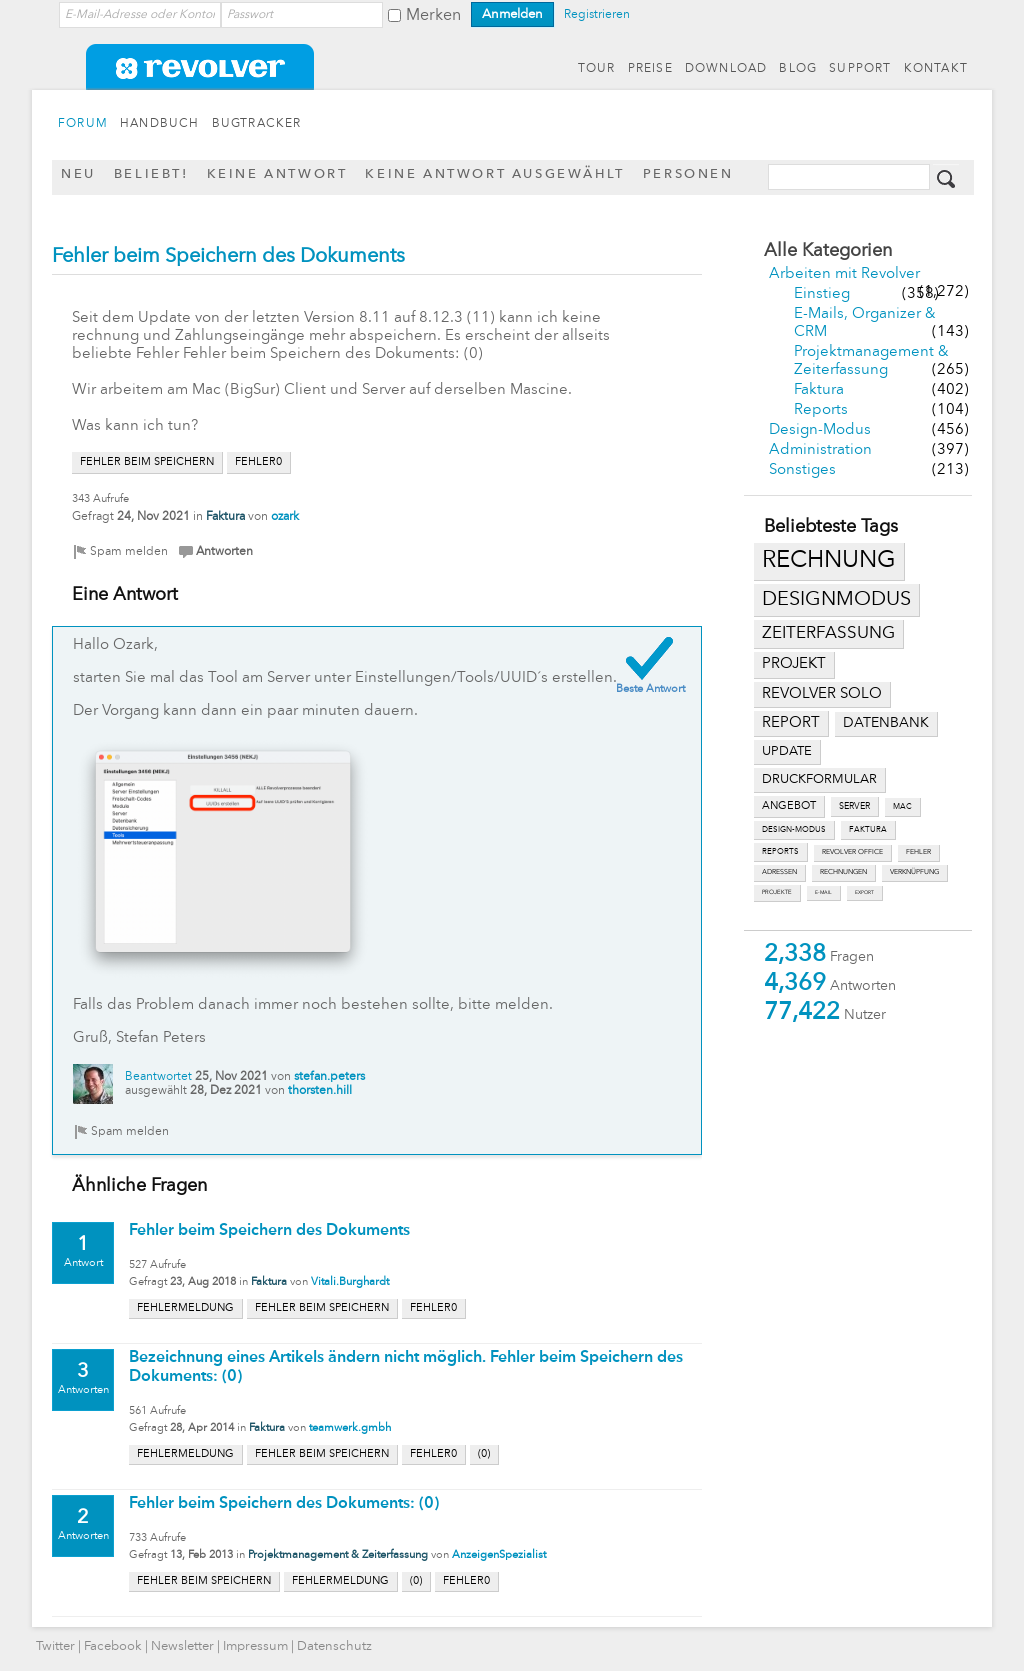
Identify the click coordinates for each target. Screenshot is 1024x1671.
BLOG (798, 69)
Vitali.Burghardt (350, 1282)
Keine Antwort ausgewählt (494, 174)
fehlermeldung (185, 1308)
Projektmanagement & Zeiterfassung (338, 1555)
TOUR (597, 69)
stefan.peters (329, 1077)
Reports (821, 410)
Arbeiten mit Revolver (844, 274)
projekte (777, 892)
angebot (789, 806)
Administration (820, 450)
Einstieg (822, 294)
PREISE (650, 69)
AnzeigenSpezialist (499, 1555)
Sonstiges (802, 470)
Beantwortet (158, 1077)
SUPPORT (860, 69)
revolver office (852, 852)
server (854, 806)
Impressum (255, 1646)
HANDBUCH (160, 124)
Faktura (819, 390)
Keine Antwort (277, 174)
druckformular (819, 779)
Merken (433, 16)
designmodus (836, 600)
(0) (484, 1454)
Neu (78, 174)
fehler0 (258, 462)
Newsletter (182, 1646)
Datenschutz (334, 1646)
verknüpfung (914, 872)
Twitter (55, 1646)
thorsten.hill (320, 1091)
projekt (794, 664)
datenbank (886, 723)
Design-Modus (820, 430)
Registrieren (597, 15)
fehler (918, 852)
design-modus (794, 830)
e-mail (823, 892)
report (791, 723)
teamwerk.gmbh (350, 1428)
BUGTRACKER (257, 124)
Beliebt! (151, 174)
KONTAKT (936, 69)
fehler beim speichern (147, 462)
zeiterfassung (828, 633)
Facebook (113, 1646)
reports (780, 852)
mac (902, 807)
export (864, 892)
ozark (285, 517)
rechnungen (843, 872)
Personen (688, 174)
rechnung (829, 561)
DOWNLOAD (726, 69)
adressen (779, 872)
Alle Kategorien (828, 251)
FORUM (83, 124)
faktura (868, 830)
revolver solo (822, 694)
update (787, 751)
